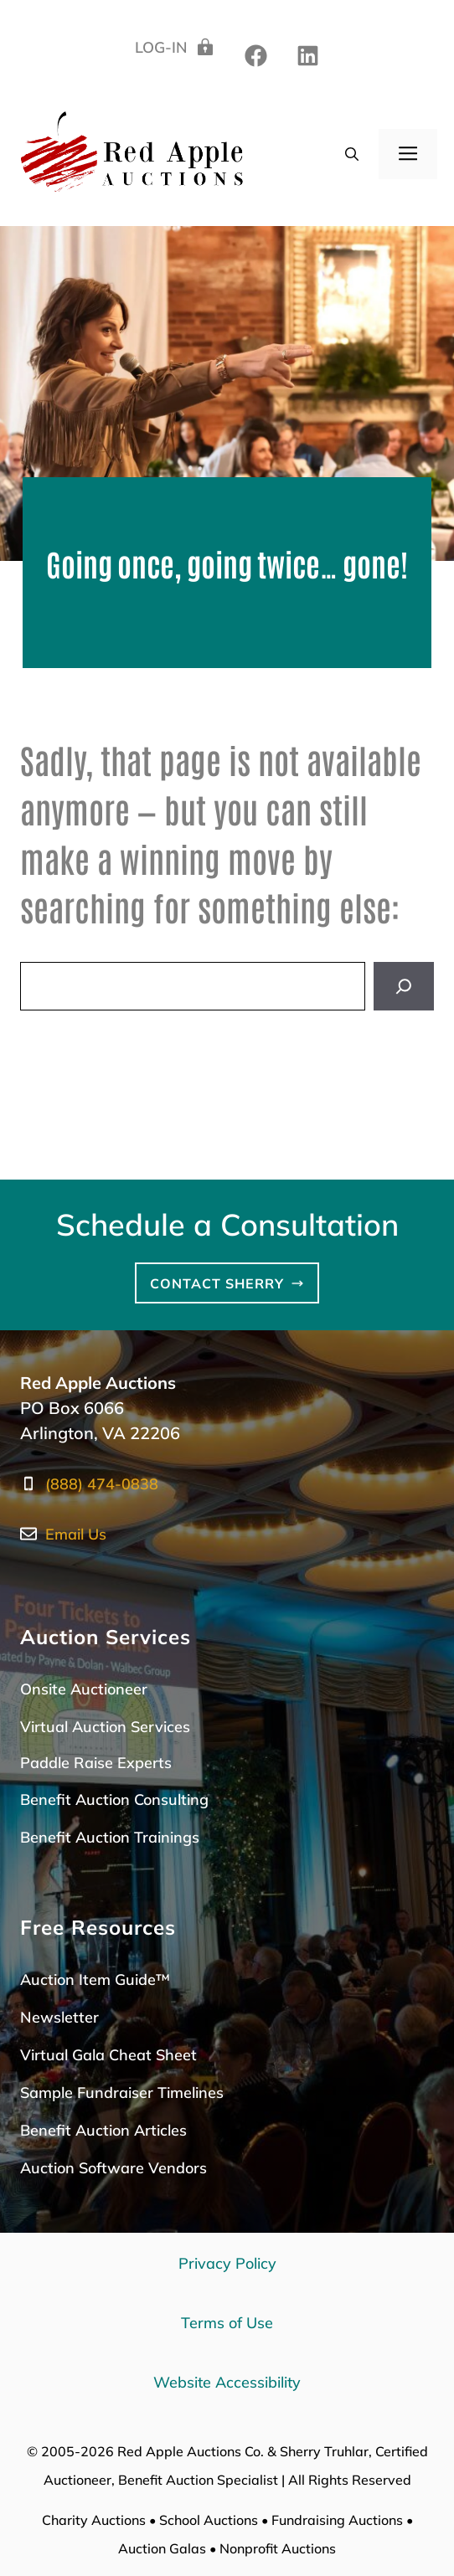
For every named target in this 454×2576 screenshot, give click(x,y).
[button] (352, 154)
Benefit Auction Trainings (109, 1837)
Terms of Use (227, 2322)
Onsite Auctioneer (83, 1689)
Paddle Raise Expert (92, 1762)
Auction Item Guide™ (95, 1979)
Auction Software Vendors (113, 2168)
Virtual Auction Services (105, 1726)
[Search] (404, 986)
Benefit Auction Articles (103, 2130)
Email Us (75, 1534)
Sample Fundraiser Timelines (122, 2092)
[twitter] (308, 56)
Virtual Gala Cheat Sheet (108, 2054)
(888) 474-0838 (101, 1484)
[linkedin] (256, 56)
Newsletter (59, 2017)
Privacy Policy (227, 2263)
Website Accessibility (227, 2382)
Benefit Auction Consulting (114, 1799)
